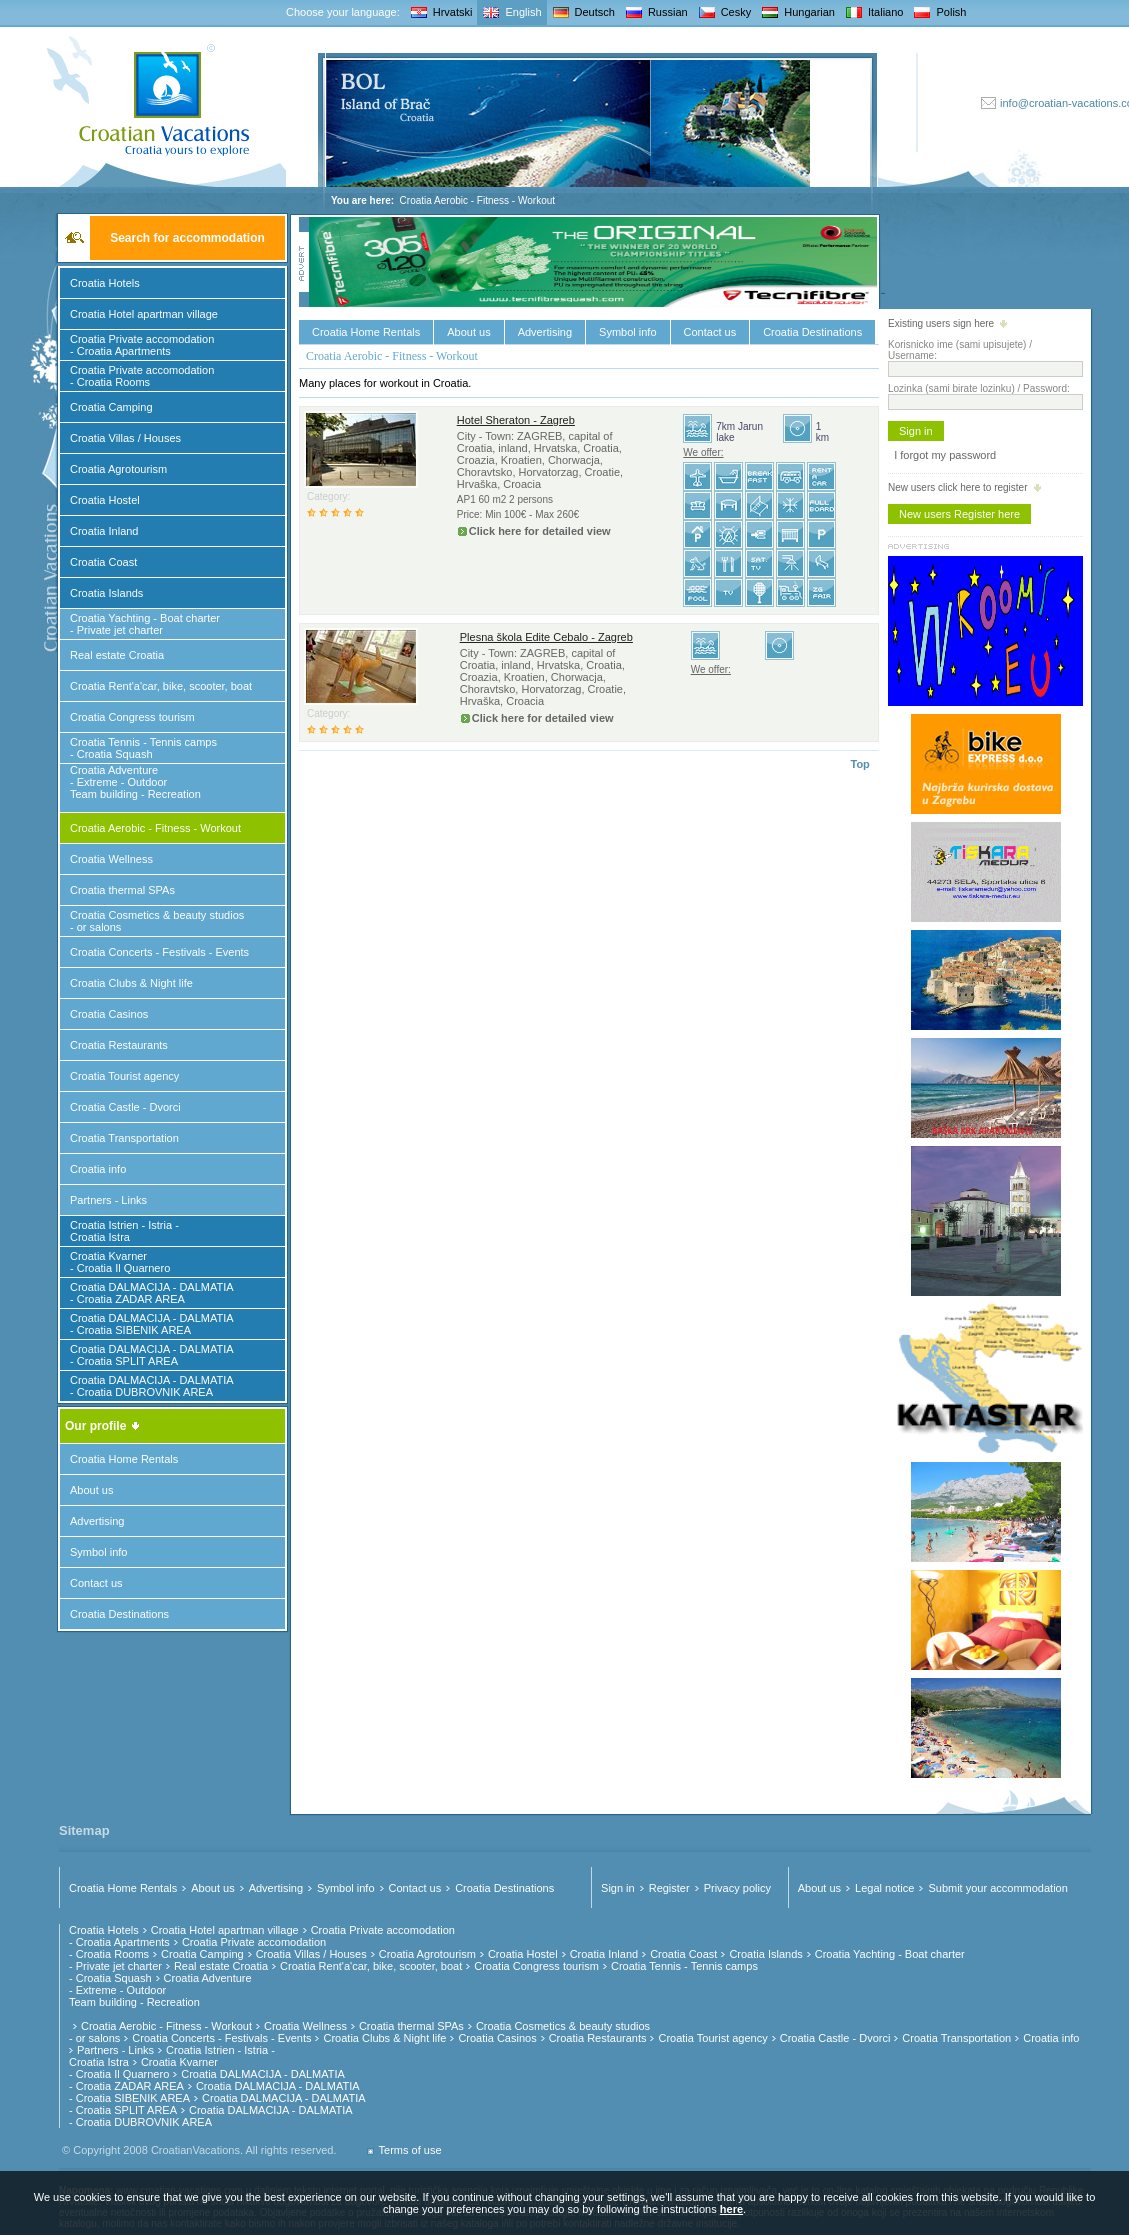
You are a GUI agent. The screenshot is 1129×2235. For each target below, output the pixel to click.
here (731, 2209)
